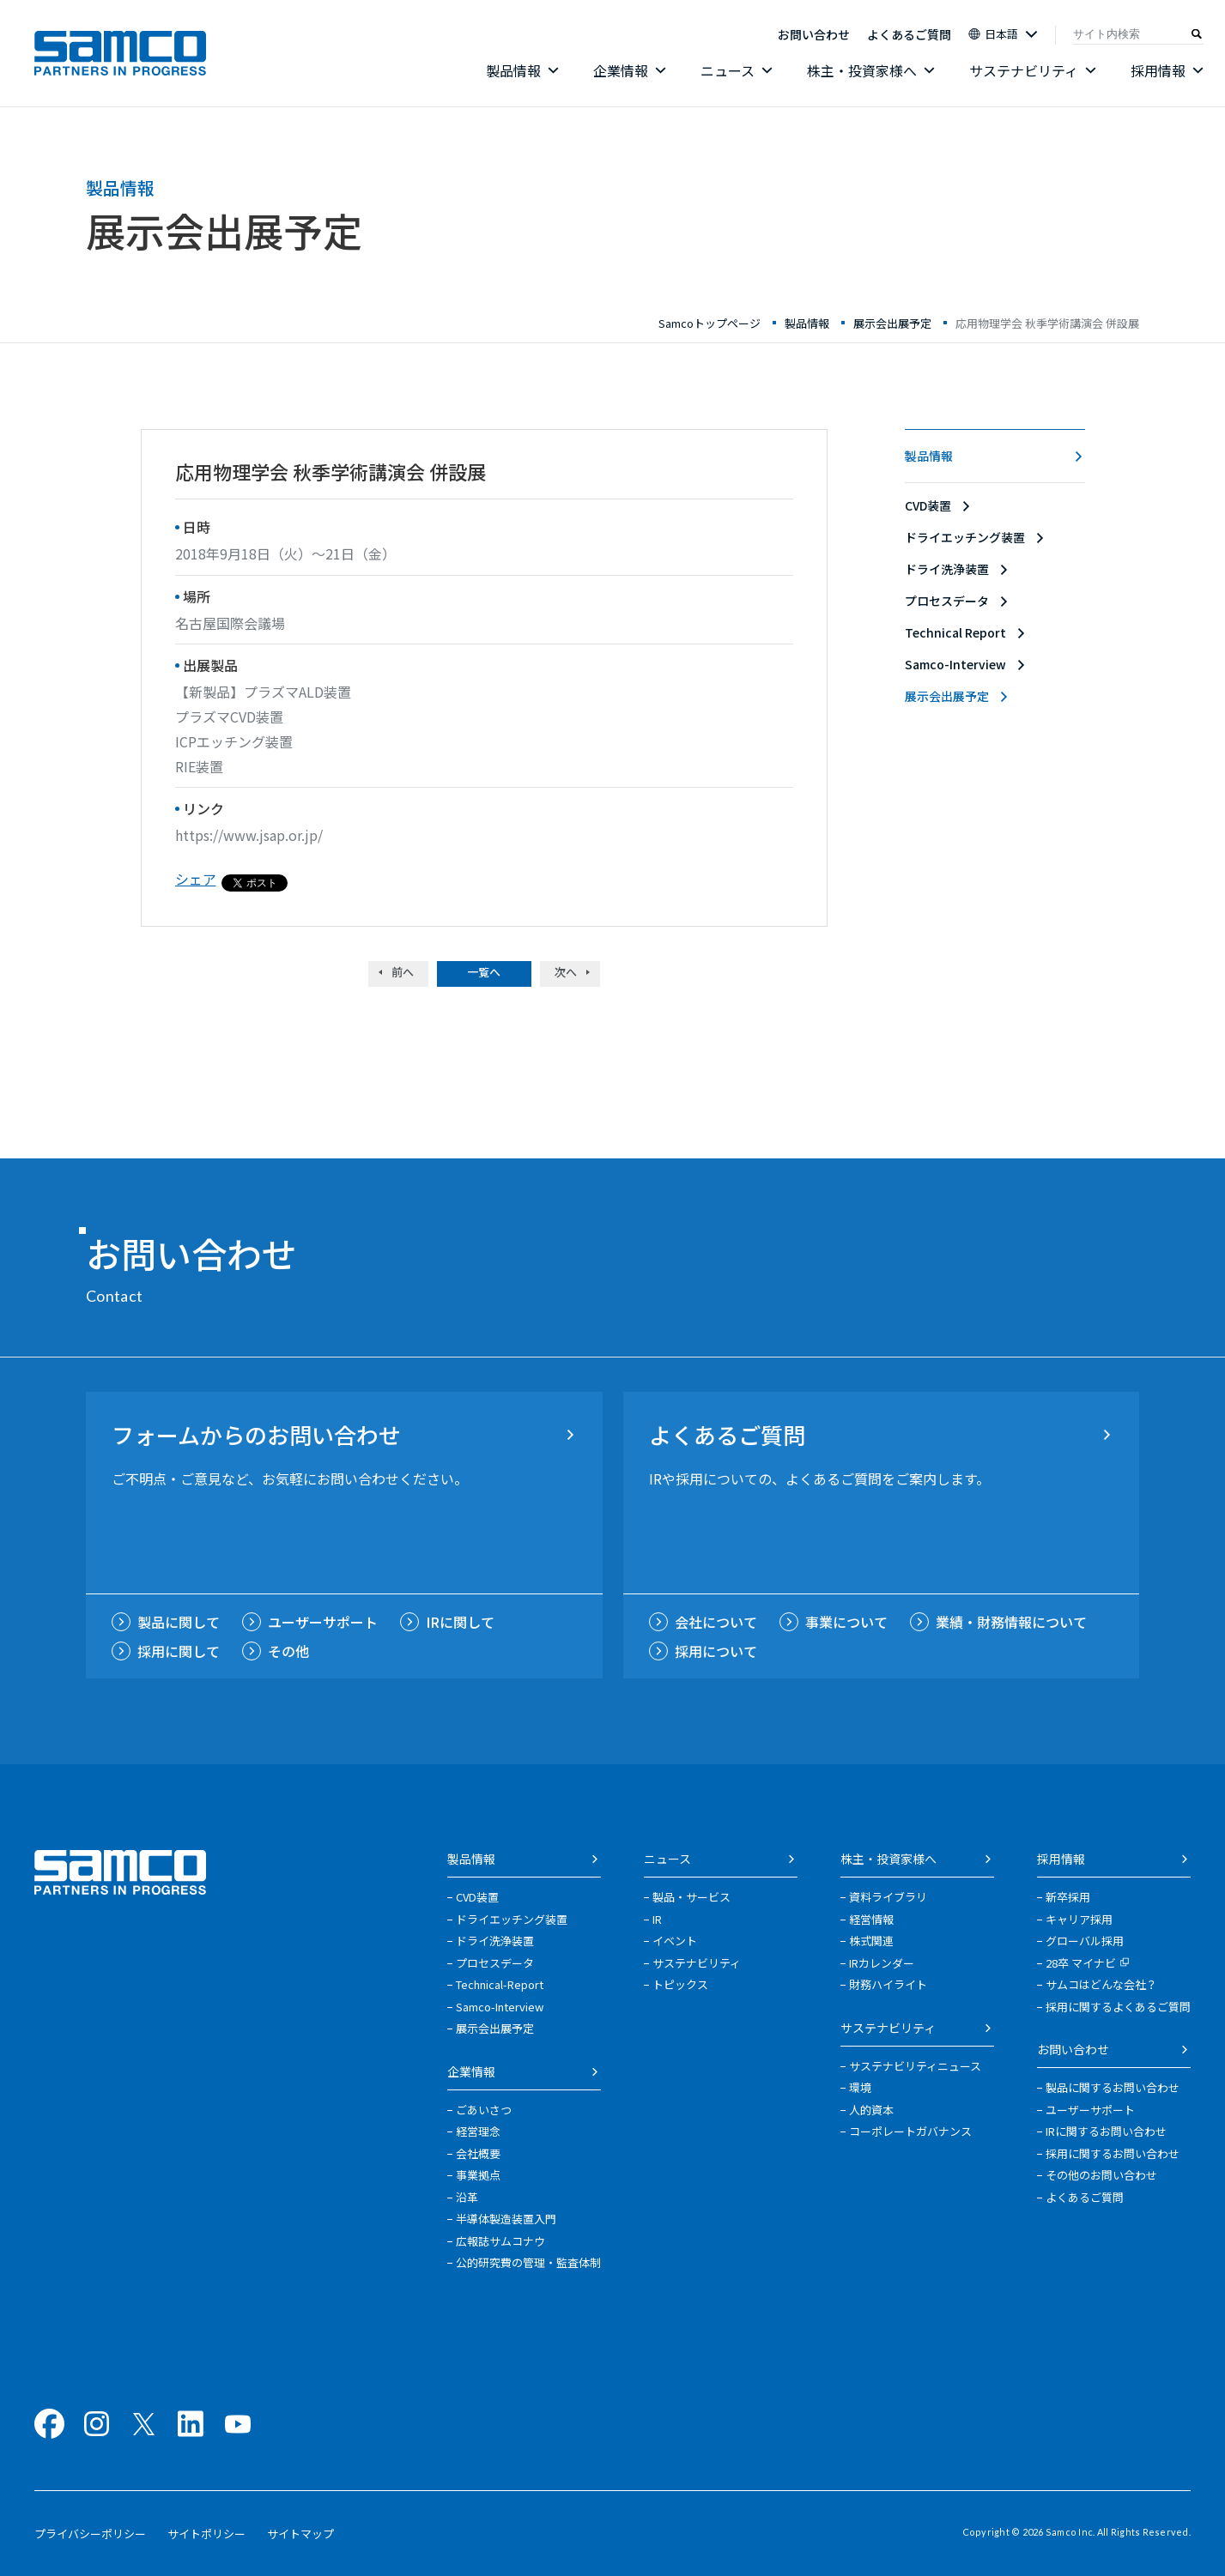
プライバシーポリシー (90, 2533)
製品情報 (929, 455)
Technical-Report (499, 1984)
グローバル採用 (1085, 1940)
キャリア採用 (1079, 1919)
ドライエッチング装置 (965, 537)
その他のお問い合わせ (1101, 2175)
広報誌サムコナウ (500, 2241)
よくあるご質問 (909, 34)
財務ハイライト (888, 1984)
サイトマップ (300, 2533)
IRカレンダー (881, 1963)
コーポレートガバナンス (910, 2131)
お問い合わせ (814, 34)
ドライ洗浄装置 (947, 568)
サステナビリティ (696, 1963)
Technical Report (955, 632)
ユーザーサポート (1090, 2109)
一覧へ (483, 972)
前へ (402, 972)
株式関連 (871, 1940)
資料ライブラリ (888, 1897)
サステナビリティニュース (915, 2066)
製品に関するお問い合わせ (1113, 2087)
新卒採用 (1068, 1897)
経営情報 (871, 1919)
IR (657, 1919)
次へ (566, 972)
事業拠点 (478, 2175)
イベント (674, 1940)
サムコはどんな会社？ (1101, 1984)
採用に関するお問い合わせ (1113, 2153)
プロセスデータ (947, 600)
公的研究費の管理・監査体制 (528, 2262)
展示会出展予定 (947, 695)
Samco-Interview (955, 664)
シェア (195, 878)
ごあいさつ (484, 2109)
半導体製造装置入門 (506, 2218)
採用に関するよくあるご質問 (1118, 2007)
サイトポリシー (206, 2533)
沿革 (467, 2197)
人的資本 (871, 2109)
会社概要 (478, 2153)
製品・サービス (691, 1897)
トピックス (680, 1984)
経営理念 (478, 2131)
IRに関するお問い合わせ (1106, 2131)
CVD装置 (928, 505)
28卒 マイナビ (1088, 1963)
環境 (860, 2087)
